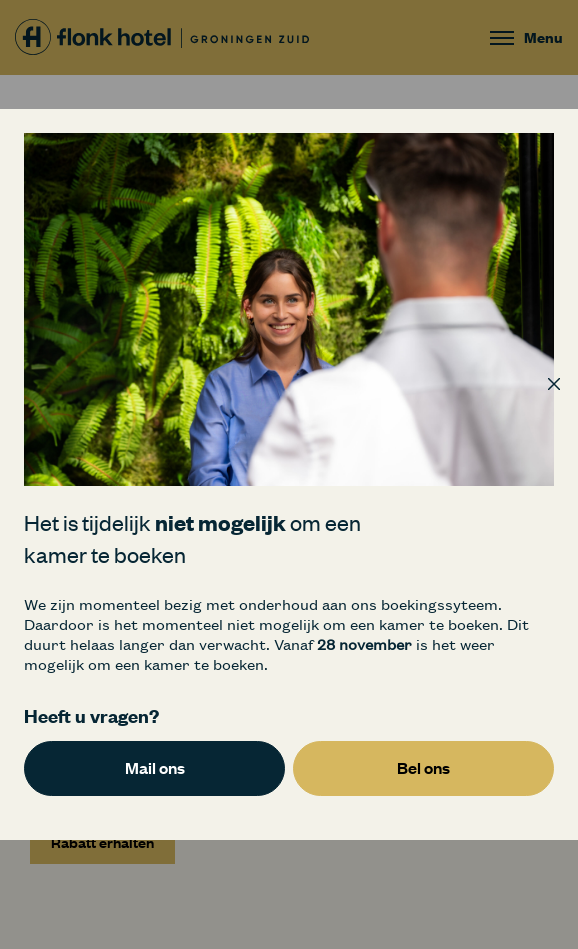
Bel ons (423, 767)
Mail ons (155, 767)
